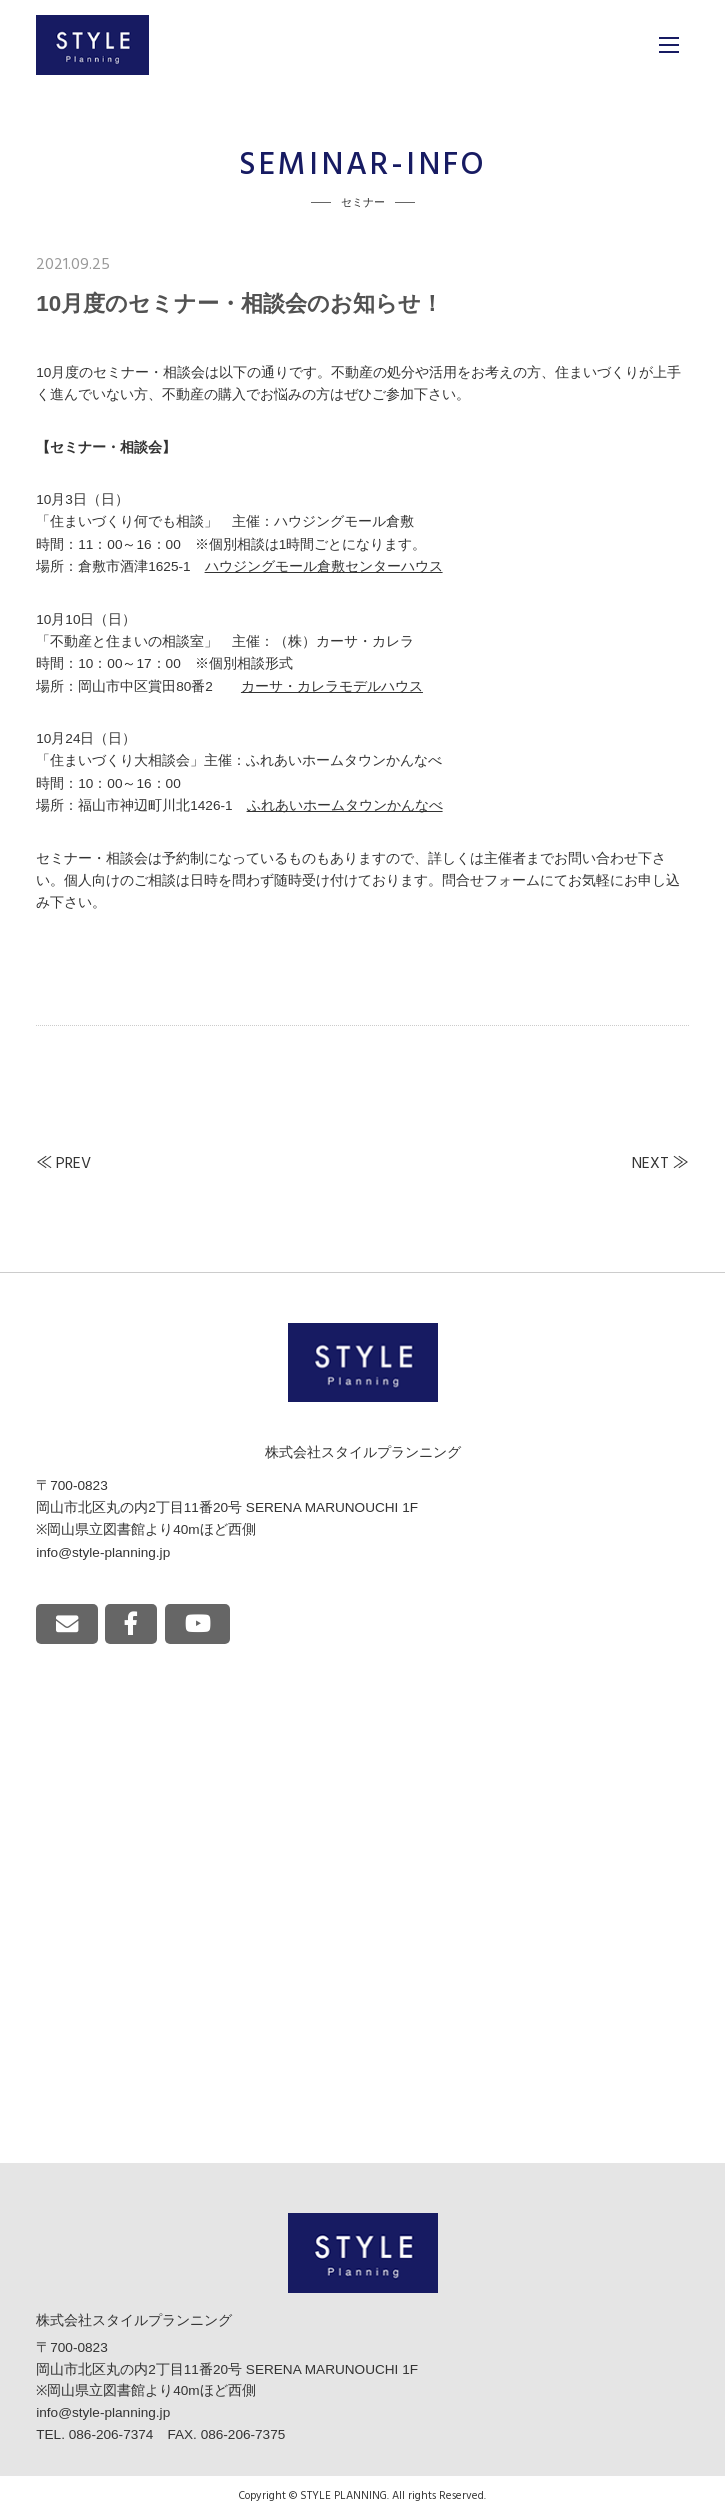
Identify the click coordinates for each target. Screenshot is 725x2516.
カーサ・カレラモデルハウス (332, 686)
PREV (73, 1164)
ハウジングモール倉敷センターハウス (324, 566)
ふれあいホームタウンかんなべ (345, 805)
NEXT (650, 1164)
